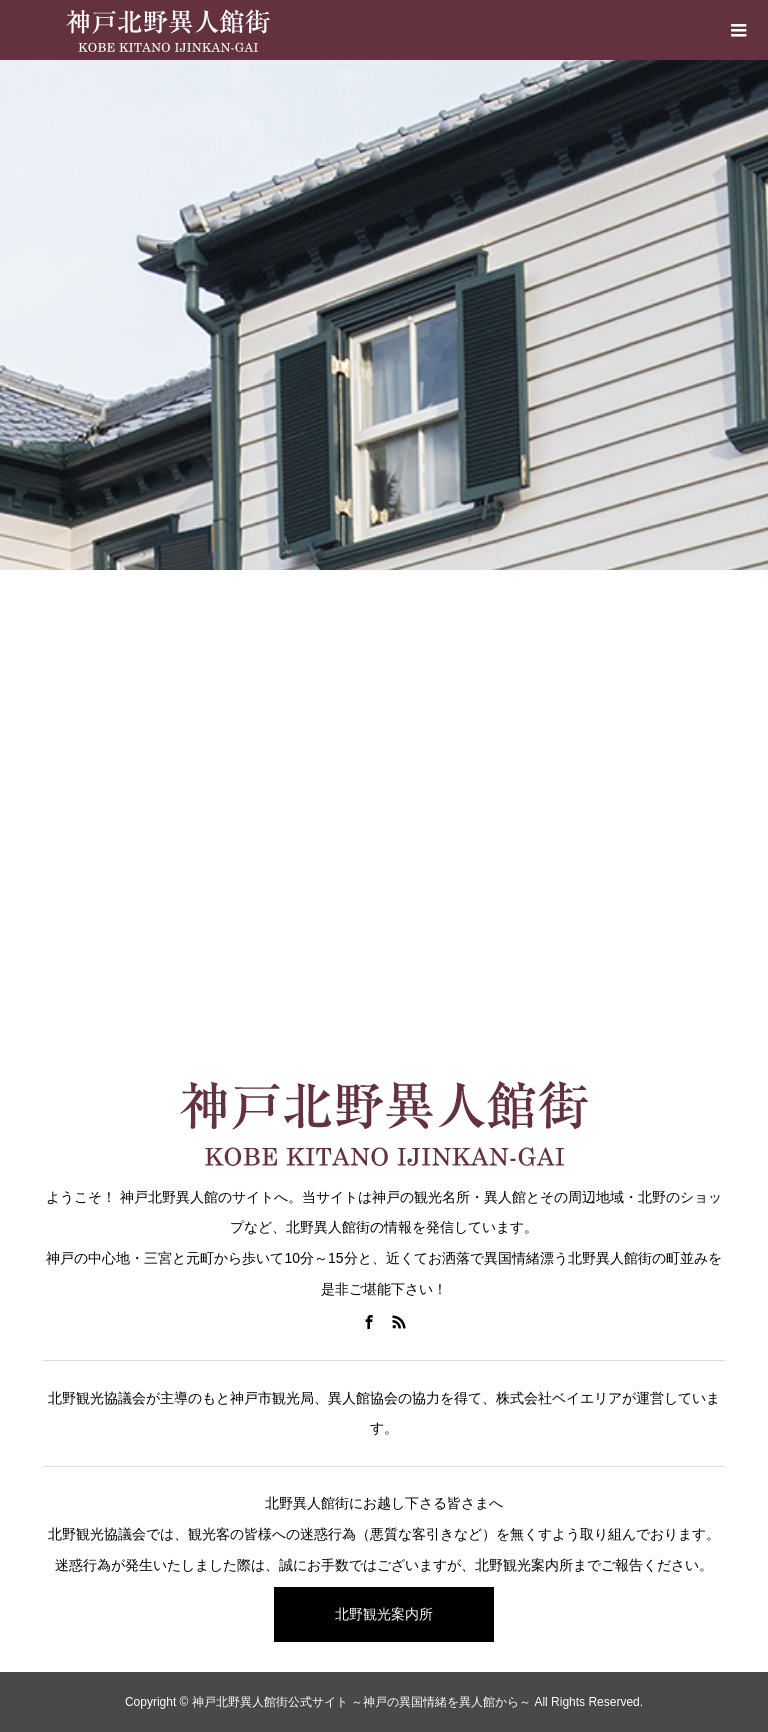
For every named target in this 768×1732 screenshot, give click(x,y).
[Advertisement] (384, 860)
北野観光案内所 (384, 1614)
